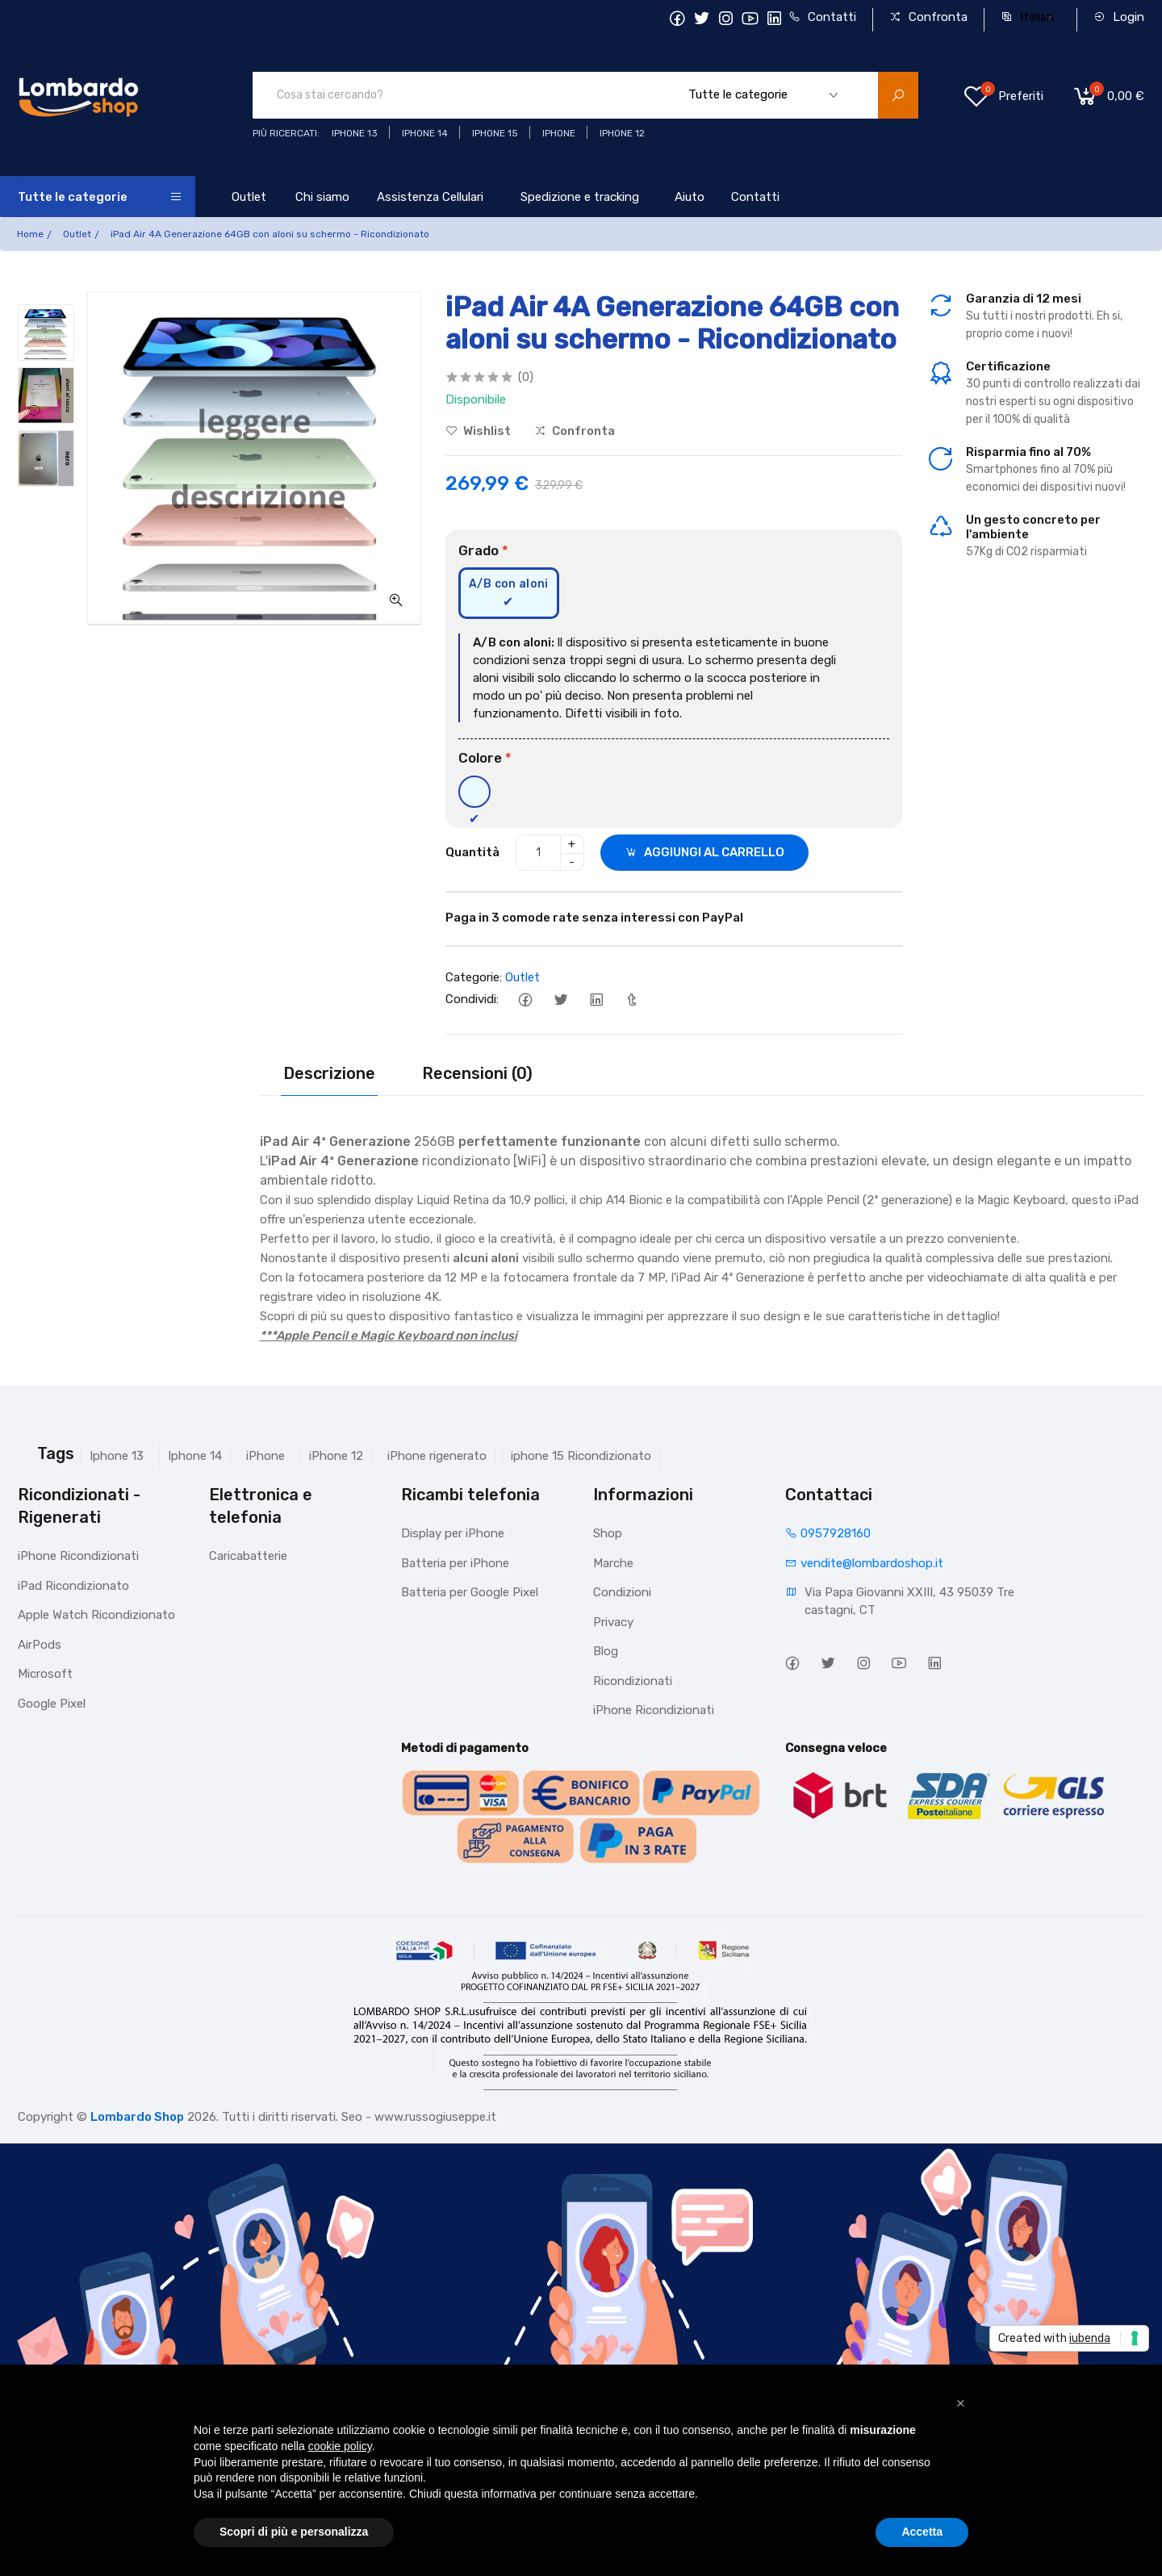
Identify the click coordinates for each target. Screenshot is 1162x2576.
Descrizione (329, 1073)
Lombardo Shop (137, 2117)
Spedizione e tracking (579, 197)
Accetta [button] (922, 2531)
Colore (485, 758)
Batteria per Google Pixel (469, 1592)
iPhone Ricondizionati (78, 1556)
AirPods (39, 1644)
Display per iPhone (452, 1533)
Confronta (928, 17)
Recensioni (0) (477, 1073)
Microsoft (45, 1673)
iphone (558, 133)
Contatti (822, 17)
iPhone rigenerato (437, 1456)
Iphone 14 (195, 1456)
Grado (483, 550)
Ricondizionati (632, 1681)
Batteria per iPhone (455, 1563)
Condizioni (622, 1592)
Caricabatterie (248, 1556)
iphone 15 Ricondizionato (581, 1456)
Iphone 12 (622, 133)
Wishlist (478, 431)
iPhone (265, 1456)
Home (30, 234)
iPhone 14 (425, 133)
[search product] (898, 95)
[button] (960, 2403)
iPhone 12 (336, 1456)
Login (1118, 17)
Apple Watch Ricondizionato (96, 1615)
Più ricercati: (286, 133)
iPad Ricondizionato (73, 1586)
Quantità (472, 852)
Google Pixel (52, 1703)
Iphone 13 (117, 1456)
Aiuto (689, 197)
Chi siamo (322, 197)
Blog (605, 1651)
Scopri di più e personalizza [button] (293, 2531)
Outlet (249, 197)
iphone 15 (495, 133)
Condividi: (472, 999)
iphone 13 (355, 133)
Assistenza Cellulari (430, 197)
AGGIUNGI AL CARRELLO (704, 852)
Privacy (613, 1622)
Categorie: (473, 977)
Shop (607, 1533)
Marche (613, 1563)
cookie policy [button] (340, 2446)
